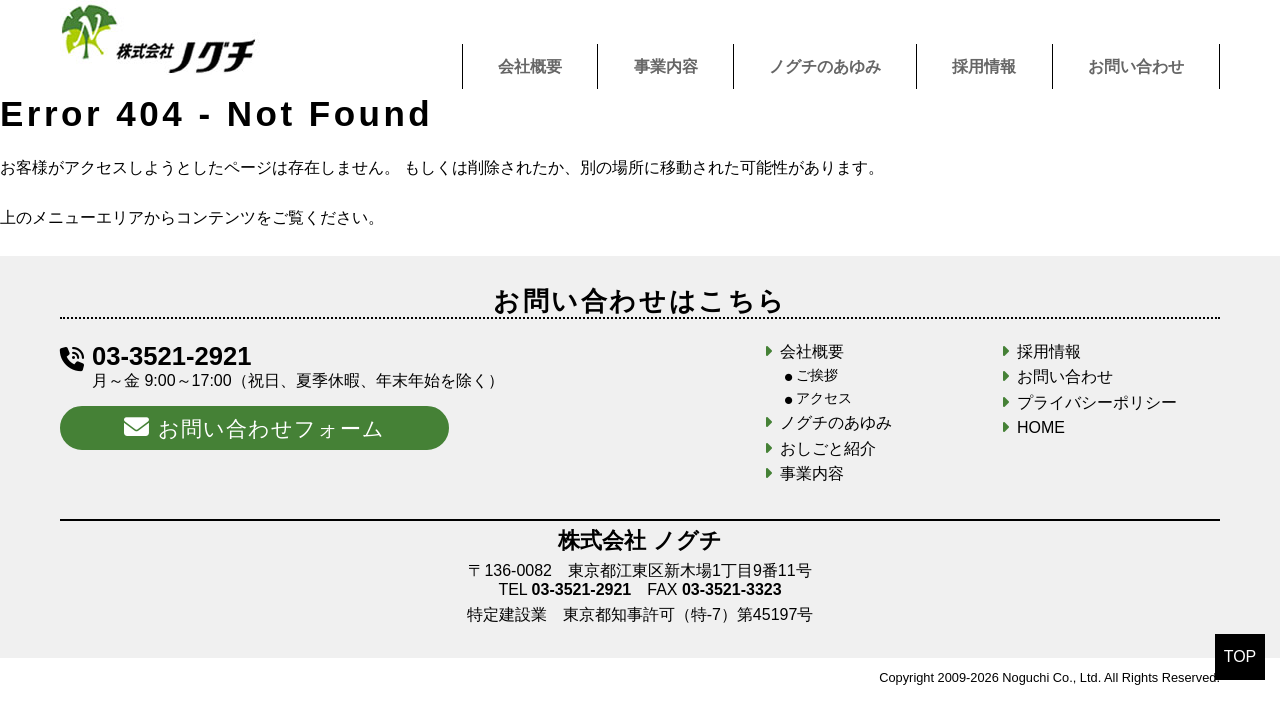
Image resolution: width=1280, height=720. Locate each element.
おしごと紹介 (828, 448)
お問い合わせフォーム (254, 427)
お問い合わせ (1136, 66)
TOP (1240, 656)
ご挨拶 (817, 375)
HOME (1041, 427)
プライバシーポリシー (1097, 402)
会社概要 (530, 66)
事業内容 (666, 66)
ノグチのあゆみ (825, 66)
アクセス (824, 398)
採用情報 (984, 66)
